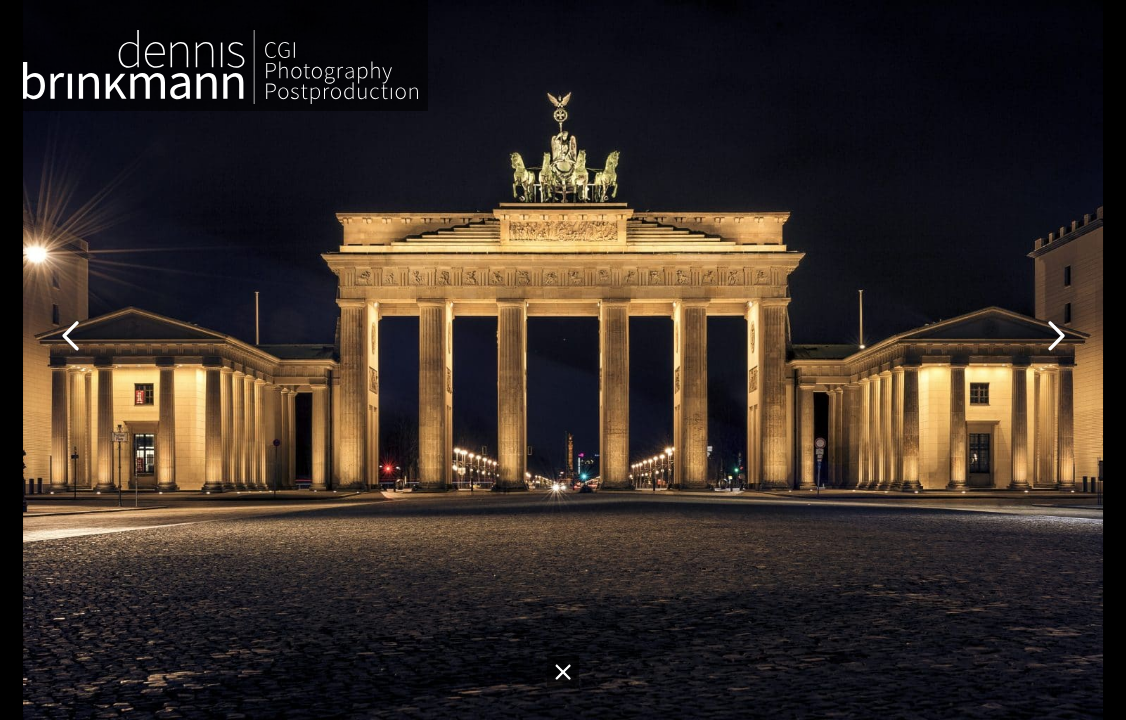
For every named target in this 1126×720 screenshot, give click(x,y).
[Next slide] (1056, 330)
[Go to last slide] (70, 330)
